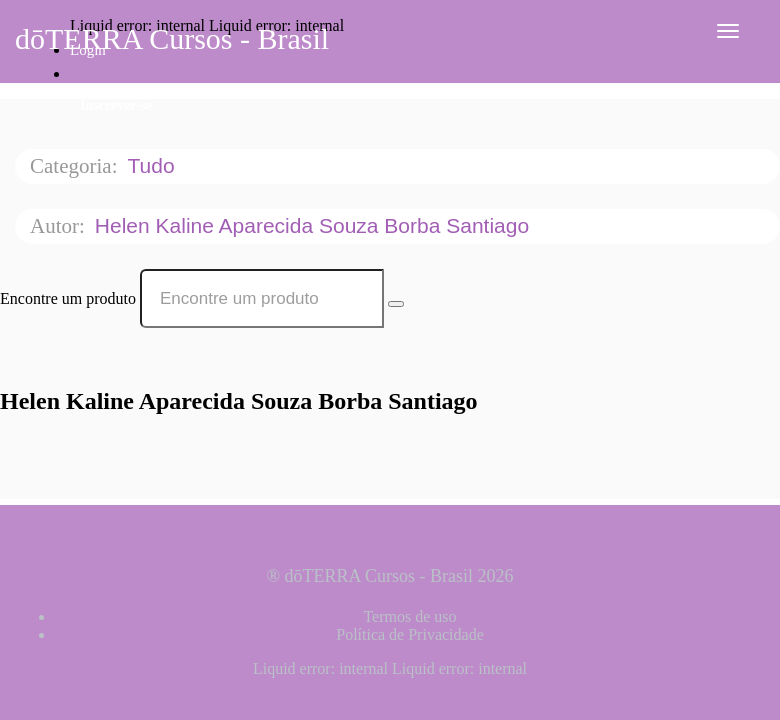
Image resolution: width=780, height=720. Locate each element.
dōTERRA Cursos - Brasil (172, 38)
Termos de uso (409, 616)
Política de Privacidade (410, 634)
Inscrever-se (116, 105)
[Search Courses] (396, 304)
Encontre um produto (68, 298)
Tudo (153, 165)
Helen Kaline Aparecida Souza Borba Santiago (315, 225)
